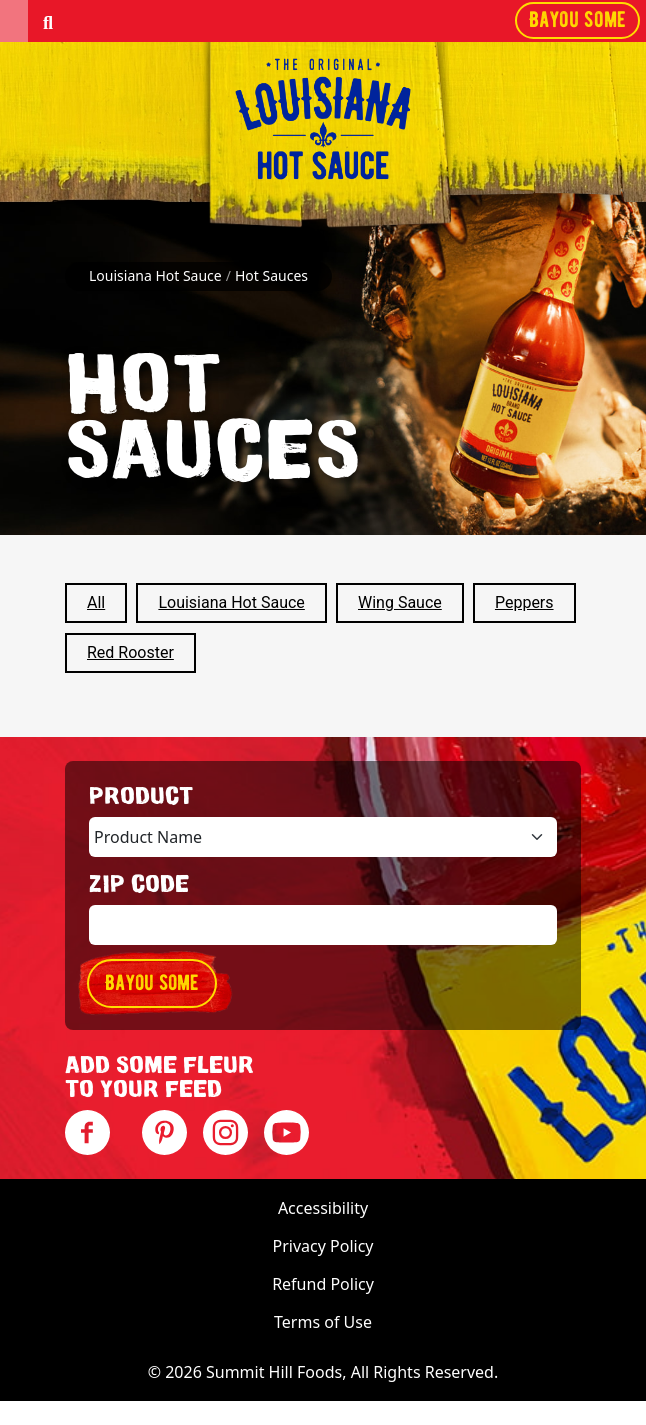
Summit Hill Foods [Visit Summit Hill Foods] (274, 1372)
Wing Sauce (400, 602)
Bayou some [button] (152, 982)
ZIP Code (139, 885)
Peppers (524, 602)
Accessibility (323, 1208)
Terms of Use (323, 1322)
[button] (14, 21)
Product (141, 797)
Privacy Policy (323, 1246)
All (96, 602)
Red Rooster (130, 652)
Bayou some (577, 19)
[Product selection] (323, 837)
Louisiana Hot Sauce (231, 602)
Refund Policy (323, 1284)
